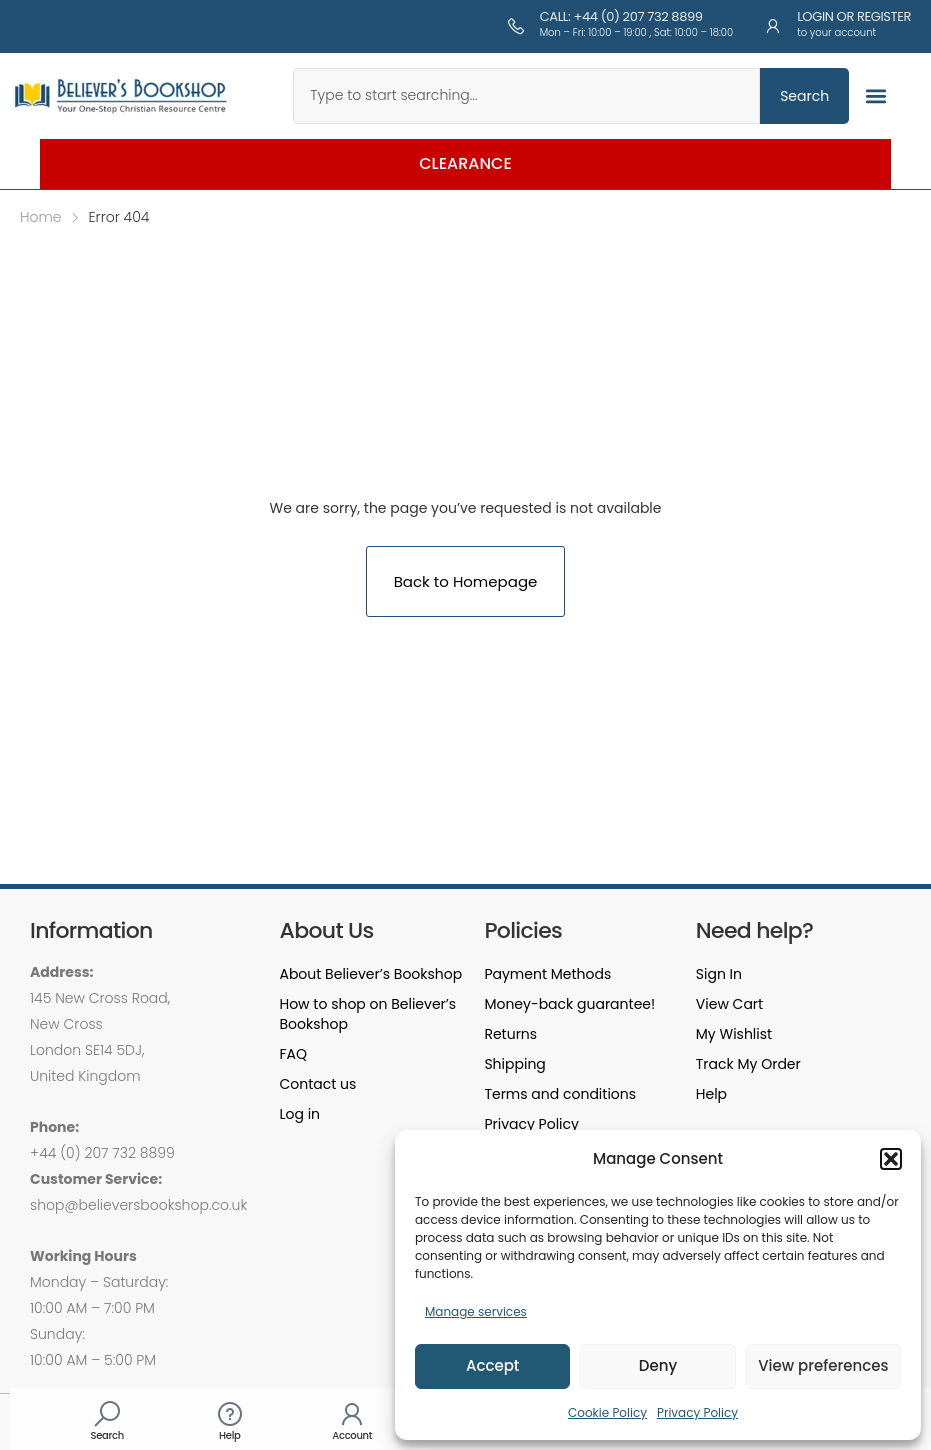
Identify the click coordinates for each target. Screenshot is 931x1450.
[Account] (352, 1414)
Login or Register (854, 16)
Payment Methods (547, 974)
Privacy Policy (697, 1412)
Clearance (465, 163)
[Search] (107, 1414)
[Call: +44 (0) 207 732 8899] (516, 26)
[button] (891, 1159)
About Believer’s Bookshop (370, 974)
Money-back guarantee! (569, 1004)
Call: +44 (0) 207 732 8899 (621, 16)
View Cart (729, 1004)
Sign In (719, 974)
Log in (299, 1114)
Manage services (476, 1311)
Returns (510, 1034)
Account (352, 1435)
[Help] (230, 1414)
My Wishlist (734, 1034)
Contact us (317, 1084)
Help (229, 1435)
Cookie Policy (607, 1412)
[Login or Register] (773, 26)
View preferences (823, 1365)
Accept (492, 1365)
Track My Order (748, 1064)
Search (107, 1435)
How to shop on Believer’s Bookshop (367, 1014)
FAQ (293, 1054)
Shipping (514, 1064)
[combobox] (526, 96)
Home (41, 217)
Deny (658, 1365)
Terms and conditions (560, 1094)
